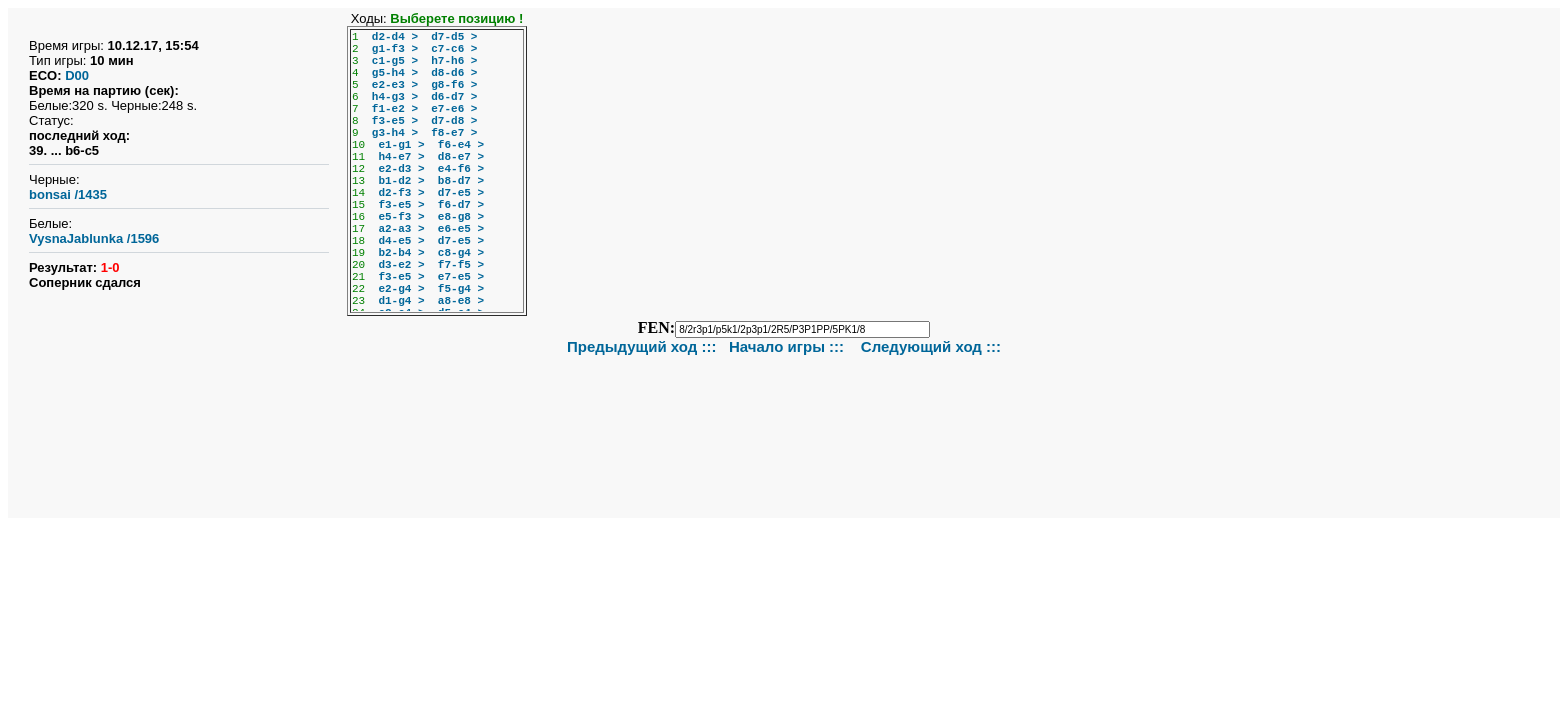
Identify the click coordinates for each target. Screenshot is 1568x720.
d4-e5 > (401, 241)
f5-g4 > (461, 289)
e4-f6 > (461, 169)
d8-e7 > (461, 157)
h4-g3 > (395, 97)
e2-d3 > (401, 169)
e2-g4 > (401, 289)
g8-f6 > (454, 85)
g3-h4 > (395, 133)
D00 (77, 75)
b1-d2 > (401, 181)
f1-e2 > (395, 109)
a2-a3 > (401, 229)
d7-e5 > (461, 193)
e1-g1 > (401, 145)
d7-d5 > (454, 37)
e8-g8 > (461, 217)
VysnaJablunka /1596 (94, 238)
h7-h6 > (454, 61)
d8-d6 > (454, 73)
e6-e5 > (461, 229)
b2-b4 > (401, 253)
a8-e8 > (461, 301)
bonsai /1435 (68, 194)
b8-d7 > (461, 181)
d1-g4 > (401, 301)
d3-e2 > (401, 265)
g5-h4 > (395, 73)
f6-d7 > (461, 205)
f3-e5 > (395, 121)
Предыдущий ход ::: (642, 346)
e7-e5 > (461, 277)
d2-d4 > (395, 37)
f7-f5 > (461, 265)
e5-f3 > (401, 217)
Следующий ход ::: (931, 346)
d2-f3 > (401, 193)
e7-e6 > (454, 109)
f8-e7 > (454, 133)
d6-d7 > (454, 97)
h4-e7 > (401, 157)
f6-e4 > (461, 145)
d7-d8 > (454, 121)
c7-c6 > (454, 49)
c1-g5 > (395, 61)
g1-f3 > (395, 49)
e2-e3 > (395, 85)
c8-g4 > (461, 253)
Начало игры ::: (788, 346)
